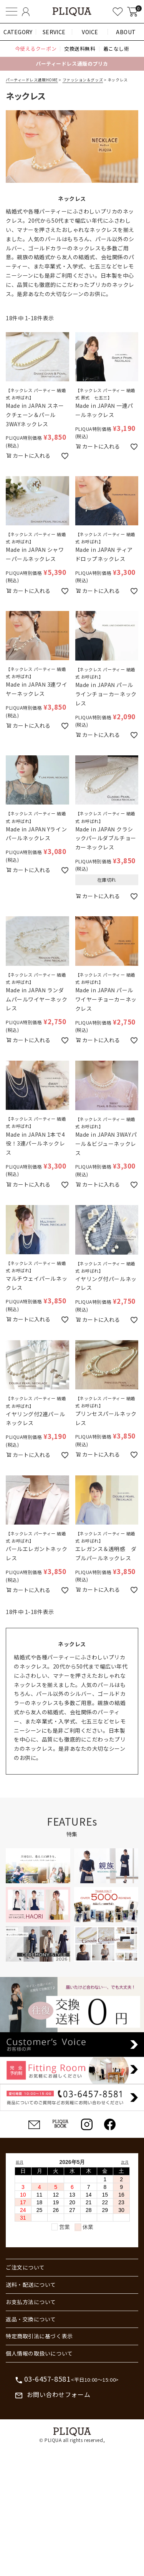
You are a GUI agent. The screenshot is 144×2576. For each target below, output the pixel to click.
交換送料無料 (79, 48)
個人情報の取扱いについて (39, 2353)
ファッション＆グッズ (83, 80)
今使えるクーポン (35, 48)
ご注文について (25, 2267)
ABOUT (126, 32)
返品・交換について (31, 2319)
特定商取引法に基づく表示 (39, 2336)
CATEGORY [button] (17, 32)
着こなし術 (116, 48)
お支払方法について (31, 2302)
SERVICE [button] (54, 32)
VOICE (90, 32)
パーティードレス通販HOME (32, 80)
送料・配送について (31, 2284)
